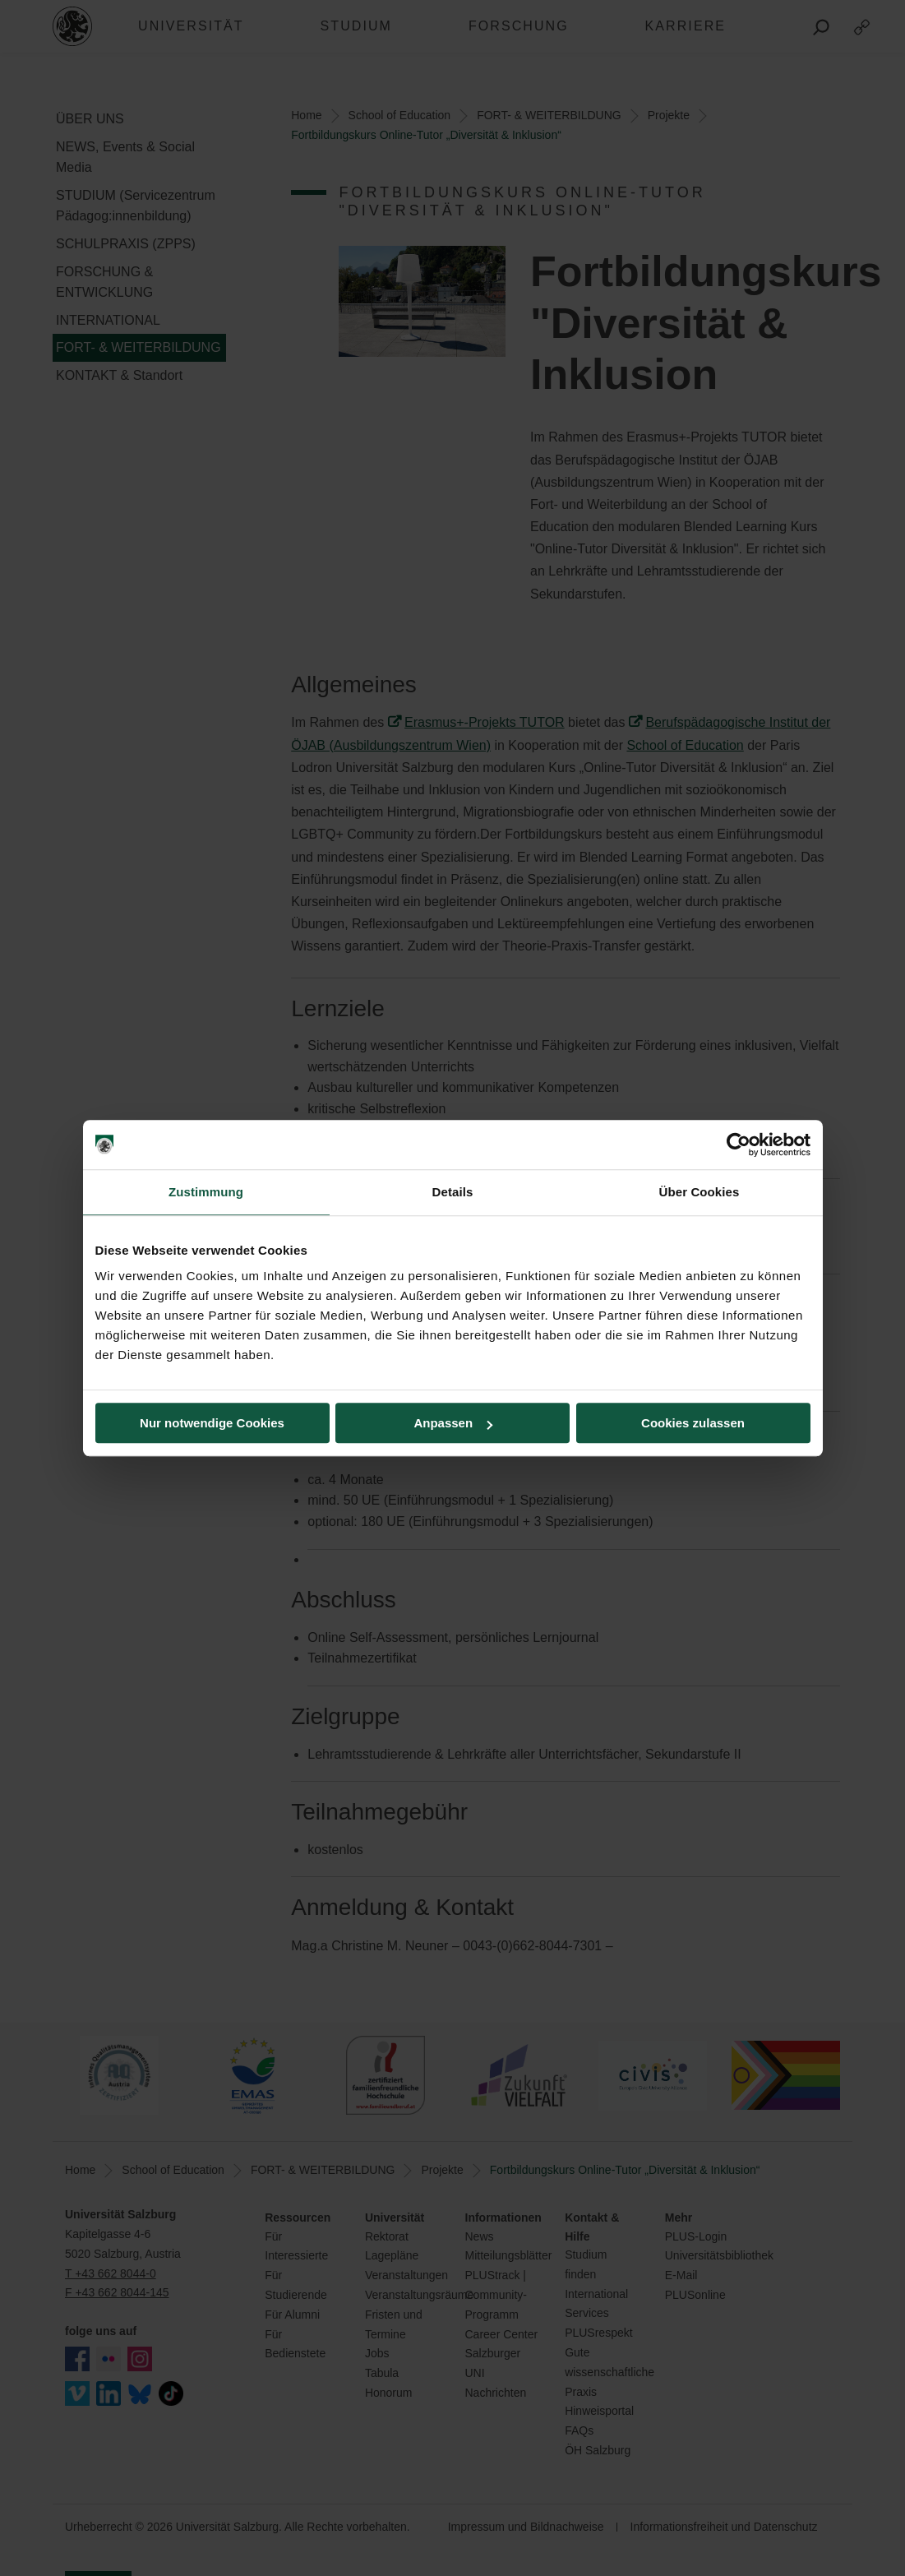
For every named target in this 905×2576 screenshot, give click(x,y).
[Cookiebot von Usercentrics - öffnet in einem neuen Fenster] (738, 1144)
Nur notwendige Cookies (212, 1423)
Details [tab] (452, 1192)
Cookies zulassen (693, 1423)
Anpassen (452, 1423)
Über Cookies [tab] (699, 1192)
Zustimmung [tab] (206, 1192)
